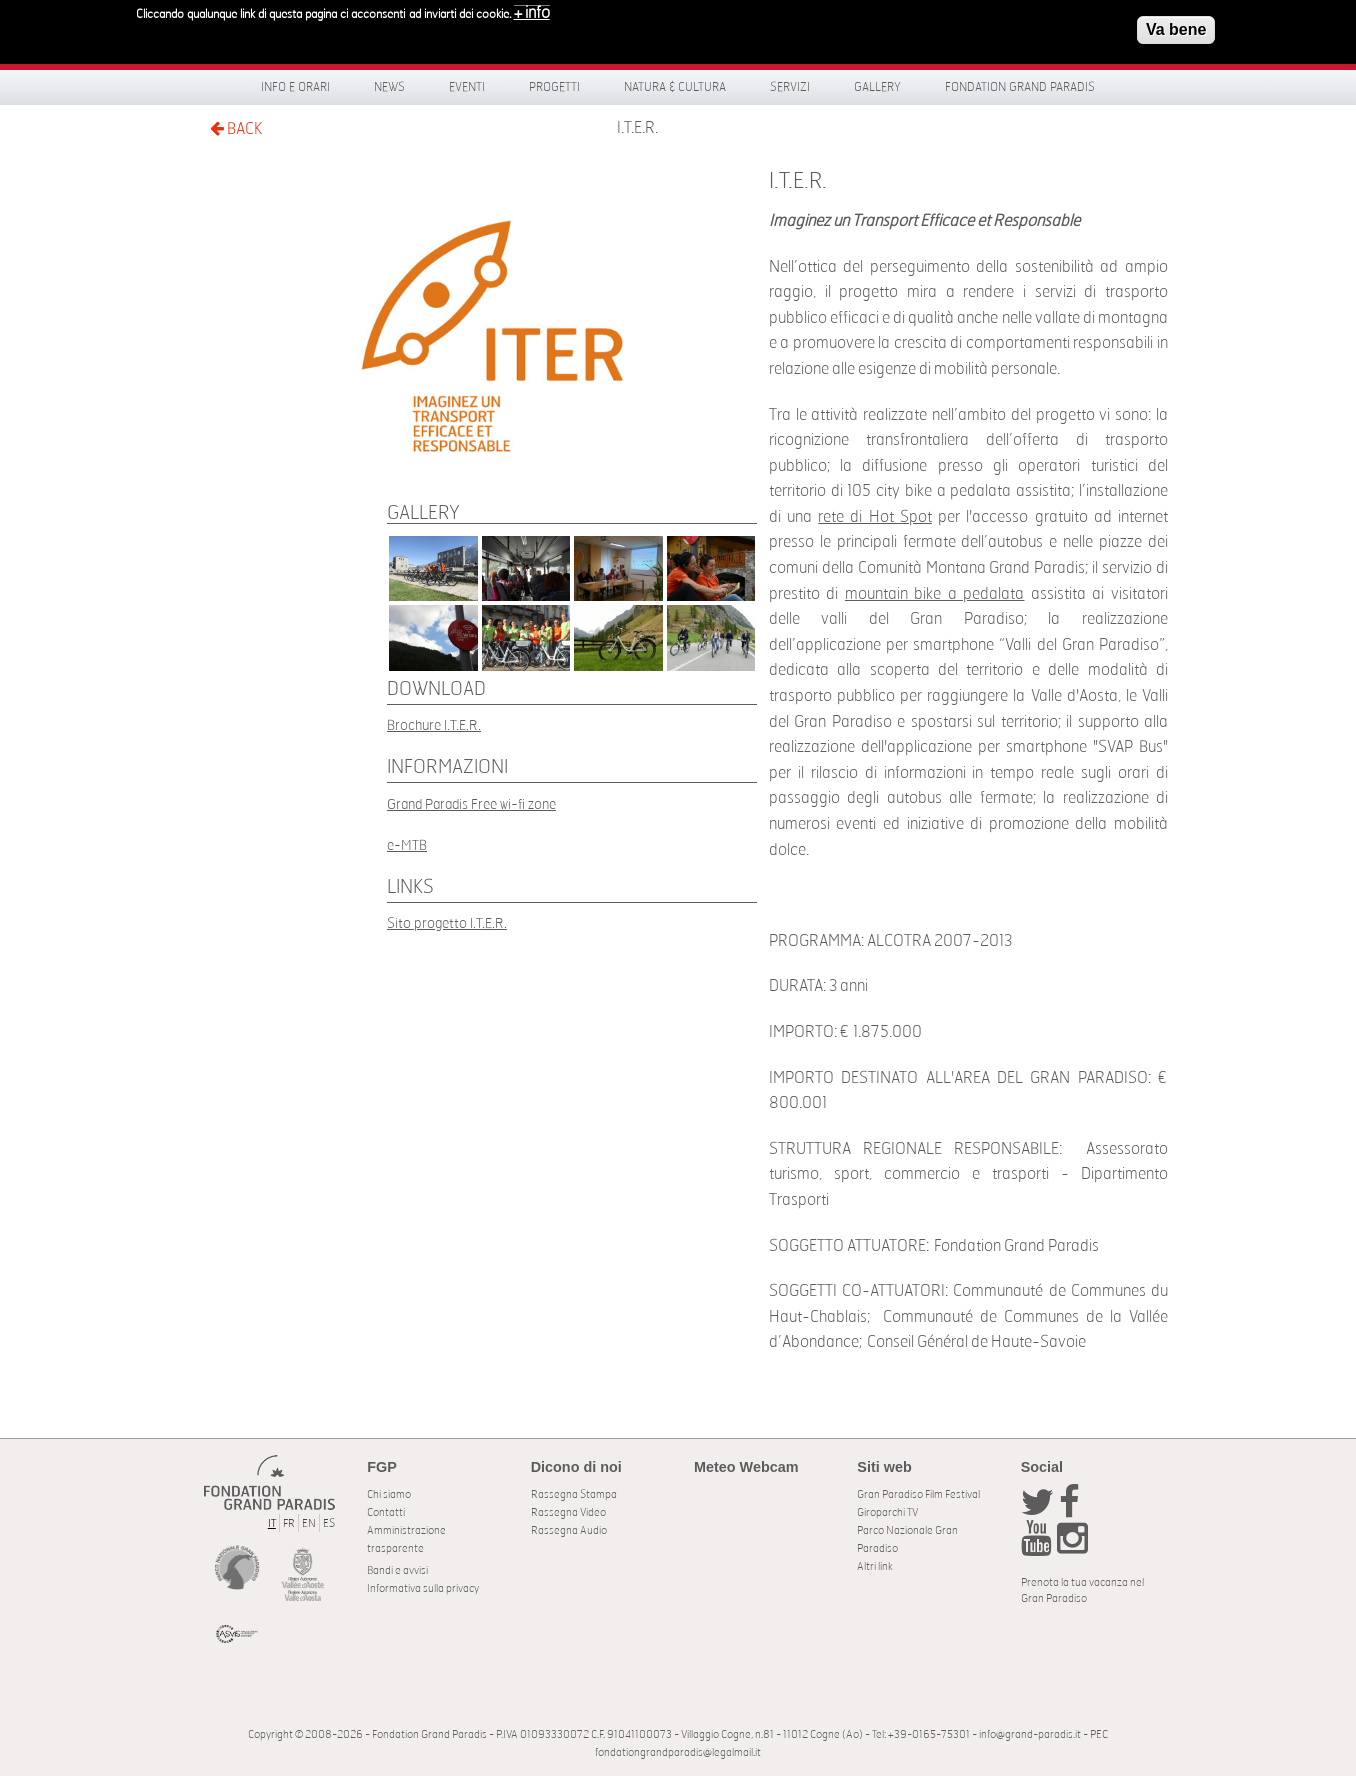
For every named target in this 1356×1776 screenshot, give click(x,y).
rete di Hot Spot (875, 517)
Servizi (790, 87)
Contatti (386, 1512)
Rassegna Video (568, 1512)
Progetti (554, 87)
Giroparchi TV (887, 1512)
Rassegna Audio (569, 1530)
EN (309, 1523)
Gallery (877, 87)
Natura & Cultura (675, 87)
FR (289, 1523)
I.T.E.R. (637, 128)
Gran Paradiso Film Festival (918, 1494)
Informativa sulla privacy (423, 1588)
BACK (236, 128)
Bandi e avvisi (397, 1570)
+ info (532, 8)
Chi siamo (389, 1494)
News (389, 87)
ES (329, 1523)
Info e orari (295, 87)
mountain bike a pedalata (935, 594)
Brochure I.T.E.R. (434, 725)
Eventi (467, 87)
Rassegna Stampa (574, 1494)
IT (272, 1523)
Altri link (875, 1566)
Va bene (1176, 24)
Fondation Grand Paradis (1020, 87)
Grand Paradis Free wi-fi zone (471, 804)
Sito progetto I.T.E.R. (447, 923)
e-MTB (407, 845)
